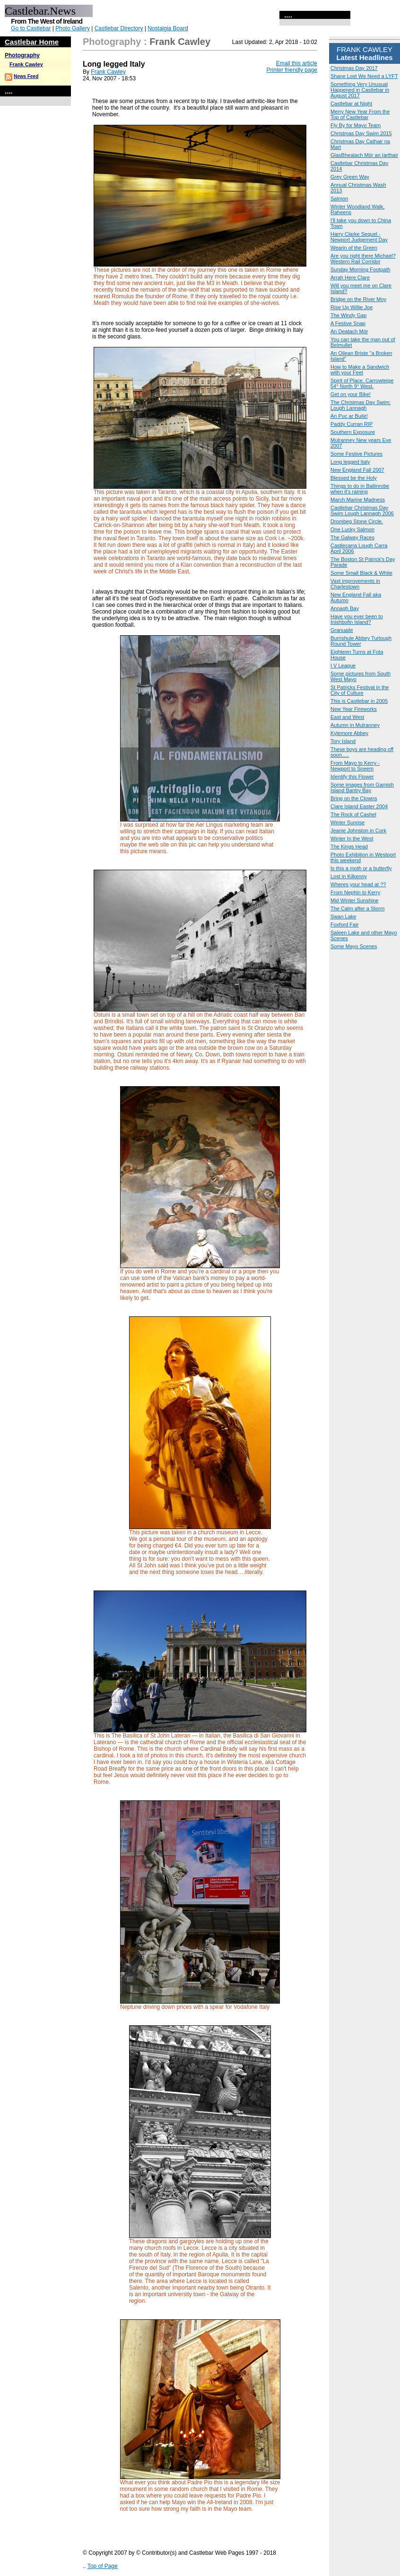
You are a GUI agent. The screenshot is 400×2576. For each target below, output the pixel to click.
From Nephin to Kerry (355, 892)
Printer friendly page (292, 70)
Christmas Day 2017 (354, 68)
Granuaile (341, 630)
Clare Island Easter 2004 (359, 806)
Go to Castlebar (31, 28)
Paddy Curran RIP (351, 424)
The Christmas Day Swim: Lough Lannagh (360, 405)
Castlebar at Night (351, 103)
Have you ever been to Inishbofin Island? (356, 619)
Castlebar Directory (119, 28)
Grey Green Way (349, 177)
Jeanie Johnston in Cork (358, 830)
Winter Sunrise (347, 822)
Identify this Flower (352, 776)
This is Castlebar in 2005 (359, 701)
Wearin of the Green (353, 248)
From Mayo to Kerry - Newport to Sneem (355, 765)
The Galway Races (352, 537)
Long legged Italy (350, 462)
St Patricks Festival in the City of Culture (359, 690)
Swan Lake (343, 916)
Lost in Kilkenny (348, 876)
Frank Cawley (26, 64)
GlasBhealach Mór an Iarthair (364, 155)
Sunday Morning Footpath (360, 269)
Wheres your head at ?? (358, 884)
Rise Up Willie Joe (351, 307)
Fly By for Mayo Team (355, 125)
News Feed (26, 76)
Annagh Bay (344, 608)
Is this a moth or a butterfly (361, 868)
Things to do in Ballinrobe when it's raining (359, 488)
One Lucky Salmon (352, 529)
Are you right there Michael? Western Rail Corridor (363, 258)
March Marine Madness (357, 499)
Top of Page (102, 2566)
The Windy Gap (348, 315)
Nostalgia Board (168, 28)
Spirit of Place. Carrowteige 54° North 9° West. (361, 383)
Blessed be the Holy (353, 478)
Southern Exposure (352, 432)
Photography (22, 55)
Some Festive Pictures (356, 454)
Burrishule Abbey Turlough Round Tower (360, 641)
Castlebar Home (32, 42)
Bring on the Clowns (353, 798)
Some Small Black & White (361, 573)
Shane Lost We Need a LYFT (364, 76)
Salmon (339, 198)
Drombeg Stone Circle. (356, 521)
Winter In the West (351, 838)
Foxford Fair (344, 924)
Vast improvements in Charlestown (355, 583)
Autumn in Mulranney (355, 725)
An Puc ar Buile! (349, 416)
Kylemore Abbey (349, 733)
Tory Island (343, 741)
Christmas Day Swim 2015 (361, 133)
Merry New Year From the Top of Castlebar (360, 114)
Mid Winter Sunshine (354, 900)
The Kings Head (349, 846)
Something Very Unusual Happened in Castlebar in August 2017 (359, 89)
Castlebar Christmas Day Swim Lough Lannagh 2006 (362, 510)
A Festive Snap (347, 323)
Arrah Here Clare (350, 277)
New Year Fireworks (353, 709)
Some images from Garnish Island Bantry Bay (362, 787)
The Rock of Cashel (353, 814)
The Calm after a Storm (357, 908)
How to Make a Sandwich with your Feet (359, 369)
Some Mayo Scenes (353, 946)
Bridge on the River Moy (358, 299)
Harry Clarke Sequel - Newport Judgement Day (359, 236)
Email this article (296, 63)
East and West (347, 717)
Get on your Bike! (350, 394)
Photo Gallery (72, 28)
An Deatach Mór (349, 331)
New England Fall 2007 (357, 470)
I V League (343, 665)
